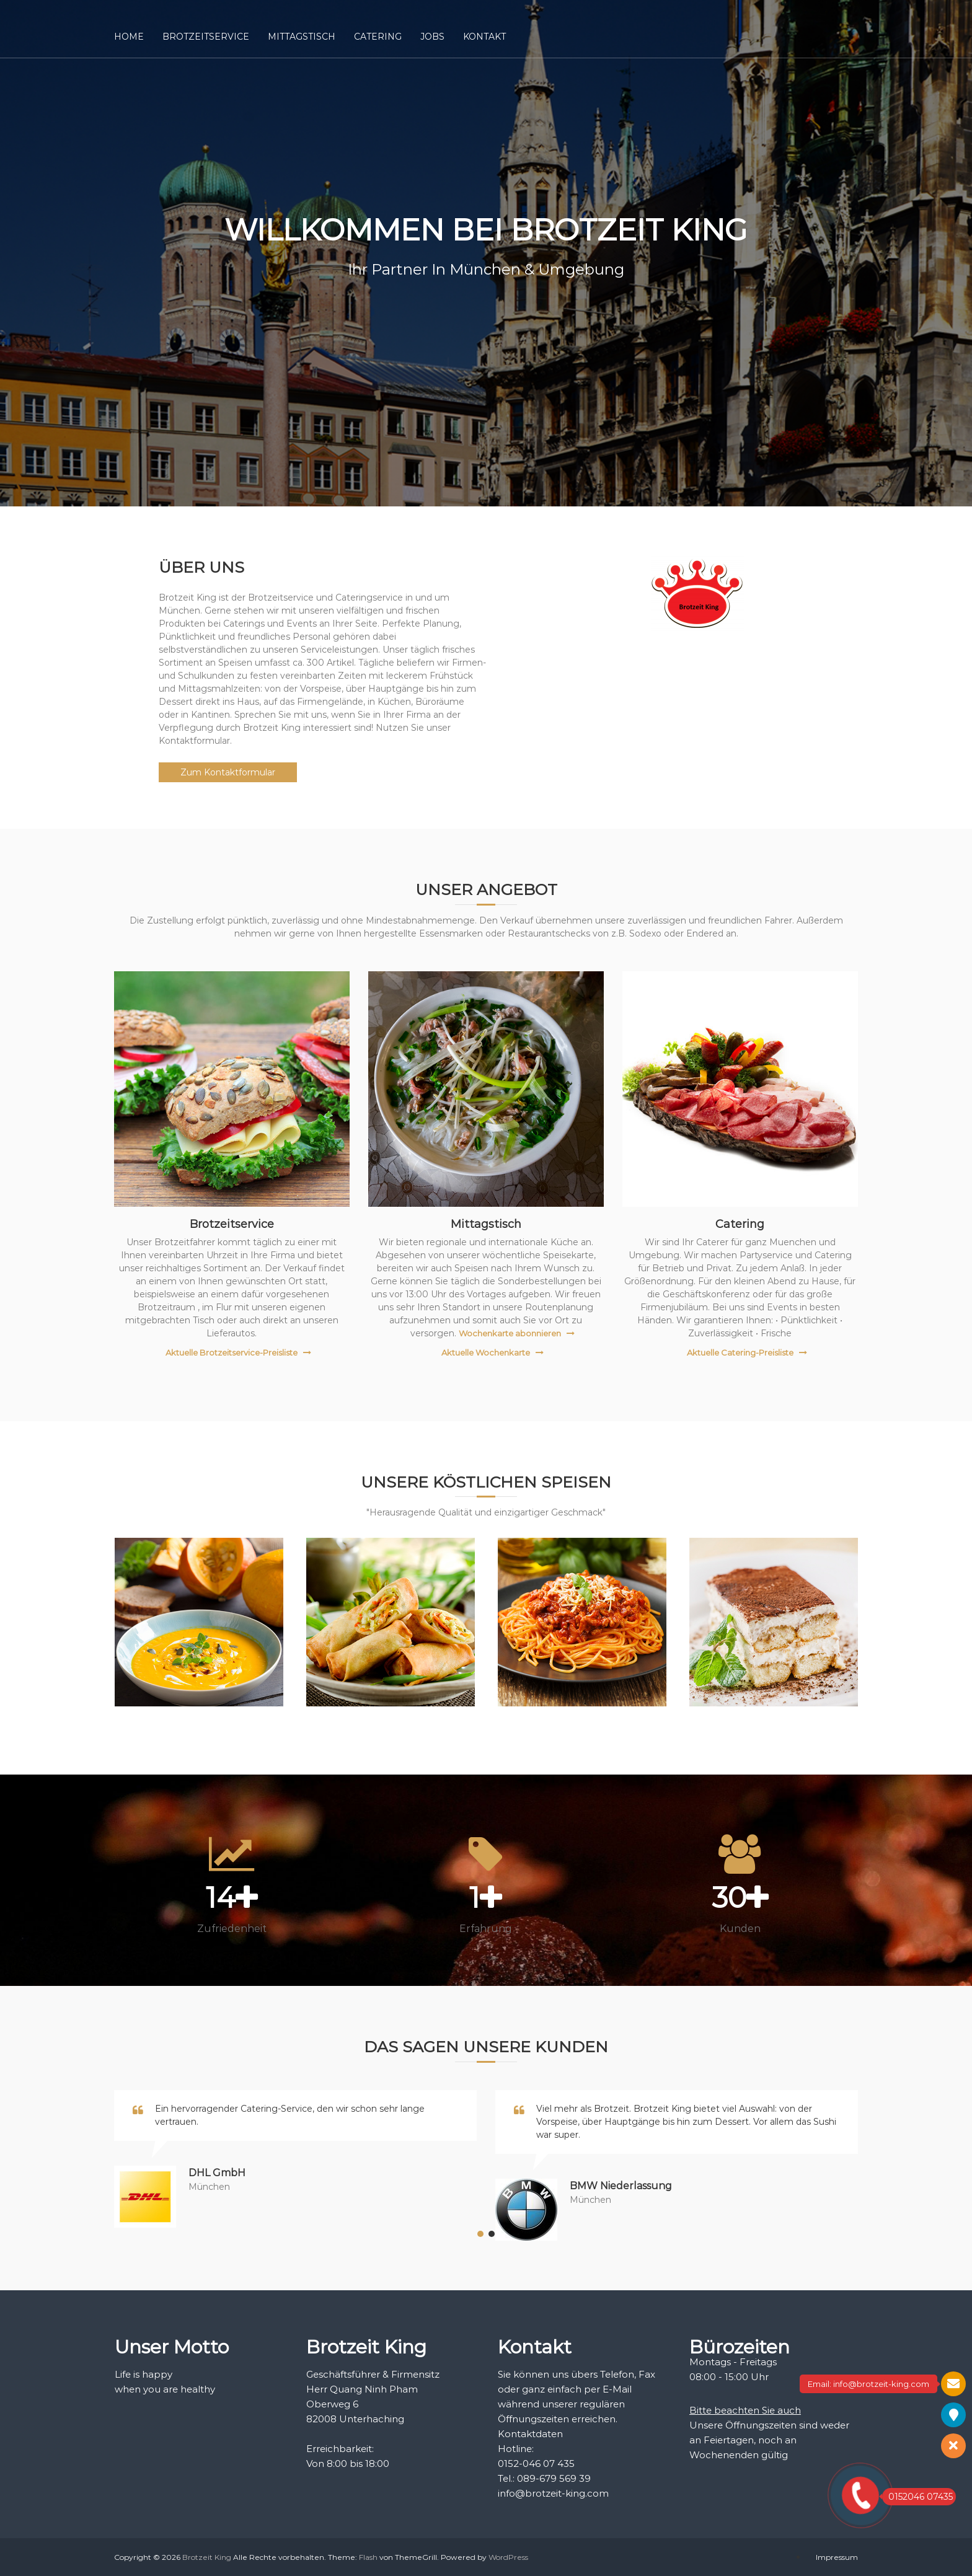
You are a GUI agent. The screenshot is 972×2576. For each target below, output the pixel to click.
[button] (480, 2234)
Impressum (837, 2557)
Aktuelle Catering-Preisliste (740, 1352)
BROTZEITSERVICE (205, 36)
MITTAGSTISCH (301, 36)
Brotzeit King (206, 2557)
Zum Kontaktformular (227, 772)
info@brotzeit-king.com (553, 2493)
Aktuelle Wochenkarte (485, 1352)
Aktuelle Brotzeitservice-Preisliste (232, 1352)
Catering (739, 1224)
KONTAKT (484, 36)
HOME (129, 36)
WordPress (508, 2557)
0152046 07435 (917, 2496)
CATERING (378, 36)
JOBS (432, 36)
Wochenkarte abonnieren (510, 1333)
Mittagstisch (486, 1224)
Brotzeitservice (232, 1224)
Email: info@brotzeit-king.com (868, 2384)
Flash (368, 2557)
